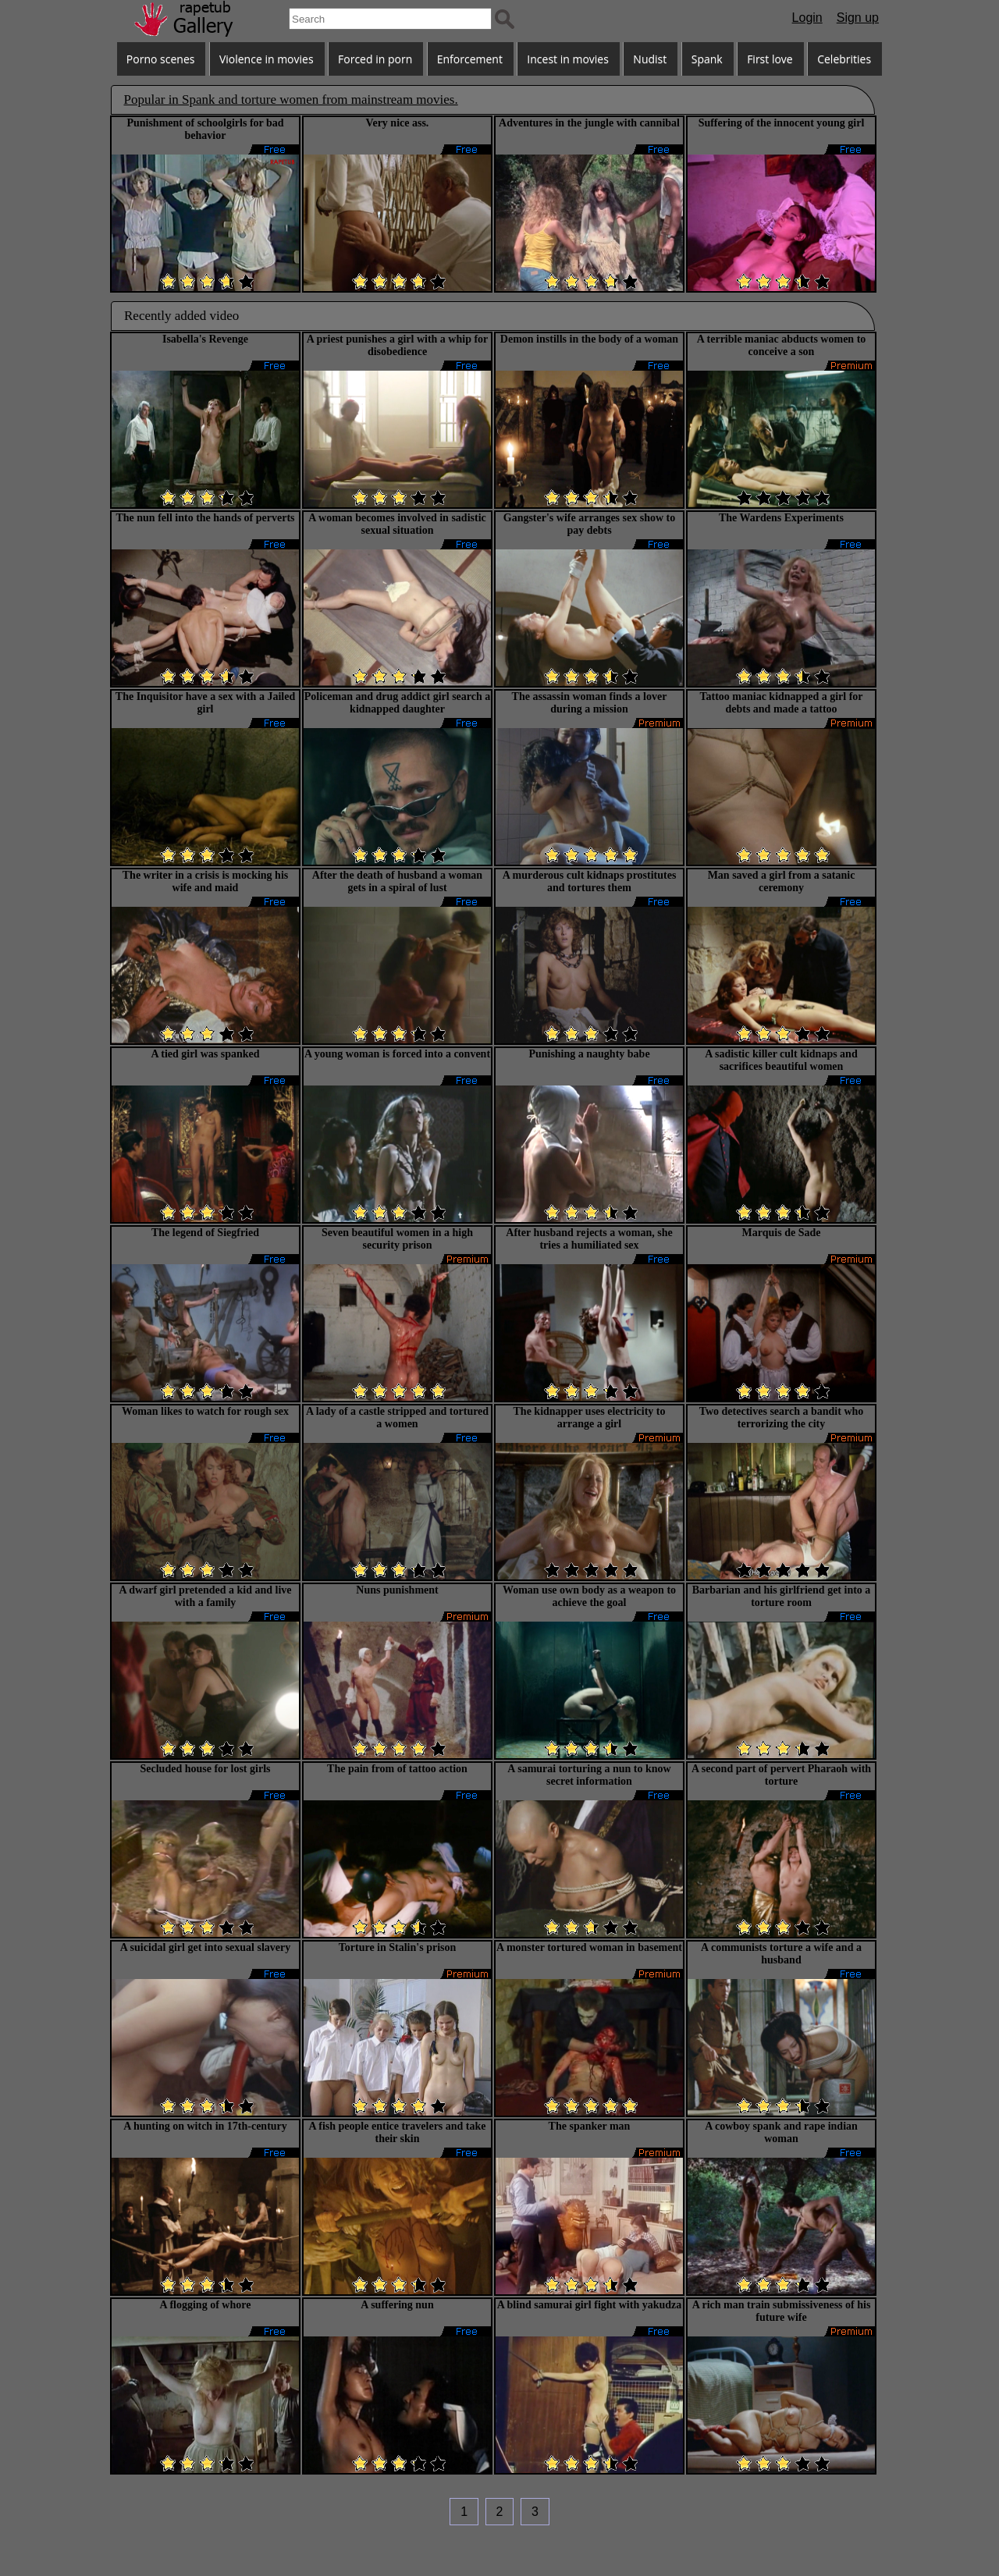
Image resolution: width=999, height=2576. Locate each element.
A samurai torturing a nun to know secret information (588, 1775)
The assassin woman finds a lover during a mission (589, 703)
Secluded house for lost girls (205, 1769)
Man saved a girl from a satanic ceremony (781, 881)
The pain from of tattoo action (397, 1769)
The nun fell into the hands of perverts (205, 518)
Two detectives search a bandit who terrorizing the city (781, 1417)
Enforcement (470, 59)
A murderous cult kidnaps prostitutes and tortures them (590, 881)
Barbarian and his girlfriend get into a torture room (781, 1596)
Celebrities (844, 59)
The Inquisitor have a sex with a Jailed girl (205, 703)
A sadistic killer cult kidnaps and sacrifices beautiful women (781, 1060)
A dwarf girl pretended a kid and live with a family (205, 1596)
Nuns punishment (397, 1590)
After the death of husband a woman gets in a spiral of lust (397, 881)
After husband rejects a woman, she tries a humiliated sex (589, 1239)
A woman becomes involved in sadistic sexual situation (397, 524)
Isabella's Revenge (205, 339)
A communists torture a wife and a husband (781, 1954)
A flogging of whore (205, 2305)
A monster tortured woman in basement (589, 1947)
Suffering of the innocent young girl (782, 123)
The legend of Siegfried (205, 1232)
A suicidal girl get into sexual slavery (205, 1947)
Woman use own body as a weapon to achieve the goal (589, 1596)
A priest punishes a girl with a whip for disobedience (398, 345)
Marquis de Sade (781, 1232)
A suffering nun (397, 2305)
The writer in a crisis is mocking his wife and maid (205, 881)
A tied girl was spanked (205, 1054)
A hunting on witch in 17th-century (205, 2126)
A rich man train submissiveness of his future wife (781, 2311)
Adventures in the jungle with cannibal (589, 123)
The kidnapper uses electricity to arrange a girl (590, 1417)
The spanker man (590, 2126)
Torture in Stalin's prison (398, 1947)
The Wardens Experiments (781, 518)
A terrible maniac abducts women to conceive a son (781, 345)
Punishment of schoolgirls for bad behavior (204, 129)
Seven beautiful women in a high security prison (397, 1239)
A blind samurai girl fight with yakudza (589, 2305)
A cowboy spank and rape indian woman (781, 2132)
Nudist (650, 59)
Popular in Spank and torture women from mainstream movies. (291, 99)
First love (770, 59)
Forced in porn (375, 59)
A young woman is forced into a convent (397, 1054)
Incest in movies (568, 59)
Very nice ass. (397, 123)
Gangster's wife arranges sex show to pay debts (589, 524)
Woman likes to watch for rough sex (205, 1411)
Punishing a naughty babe (588, 1054)
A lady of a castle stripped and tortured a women (397, 1417)
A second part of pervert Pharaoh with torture (781, 1775)
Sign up (858, 17)
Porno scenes (160, 59)
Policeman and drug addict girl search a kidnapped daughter (397, 703)
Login (807, 17)
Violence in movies (266, 59)
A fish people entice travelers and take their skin (396, 2132)
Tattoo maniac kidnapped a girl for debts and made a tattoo (780, 703)
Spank (707, 59)
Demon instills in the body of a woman (589, 339)
